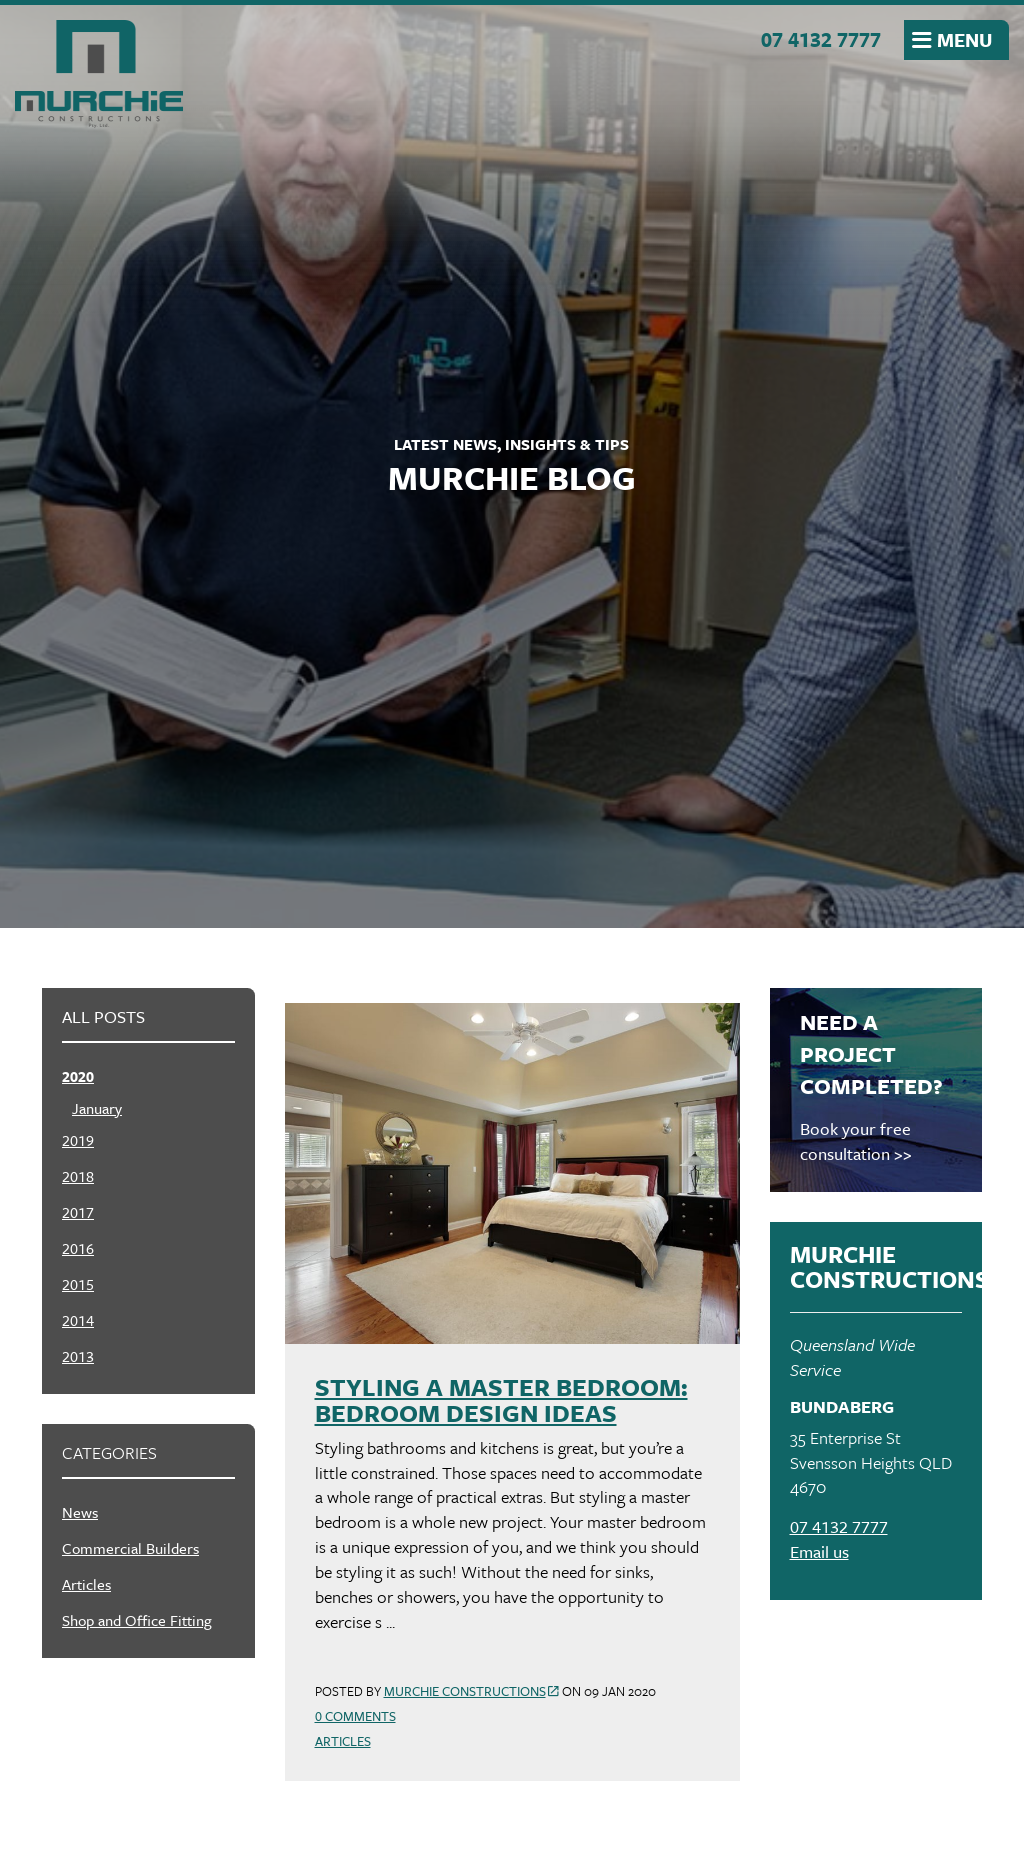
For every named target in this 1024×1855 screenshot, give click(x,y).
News (80, 1512)
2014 (78, 1320)
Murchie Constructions (99, 74)
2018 (78, 1176)
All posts (103, 1017)
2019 (78, 1140)
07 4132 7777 (821, 39)
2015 (78, 1284)
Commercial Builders (130, 1548)
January (97, 1108)
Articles (343, 1741)
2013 (78, 1356)
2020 (78, 1076)
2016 (78, 1248)
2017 (78, 1212)
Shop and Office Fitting (137, 1620)
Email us (819, 1551)
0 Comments (355, 1716)
